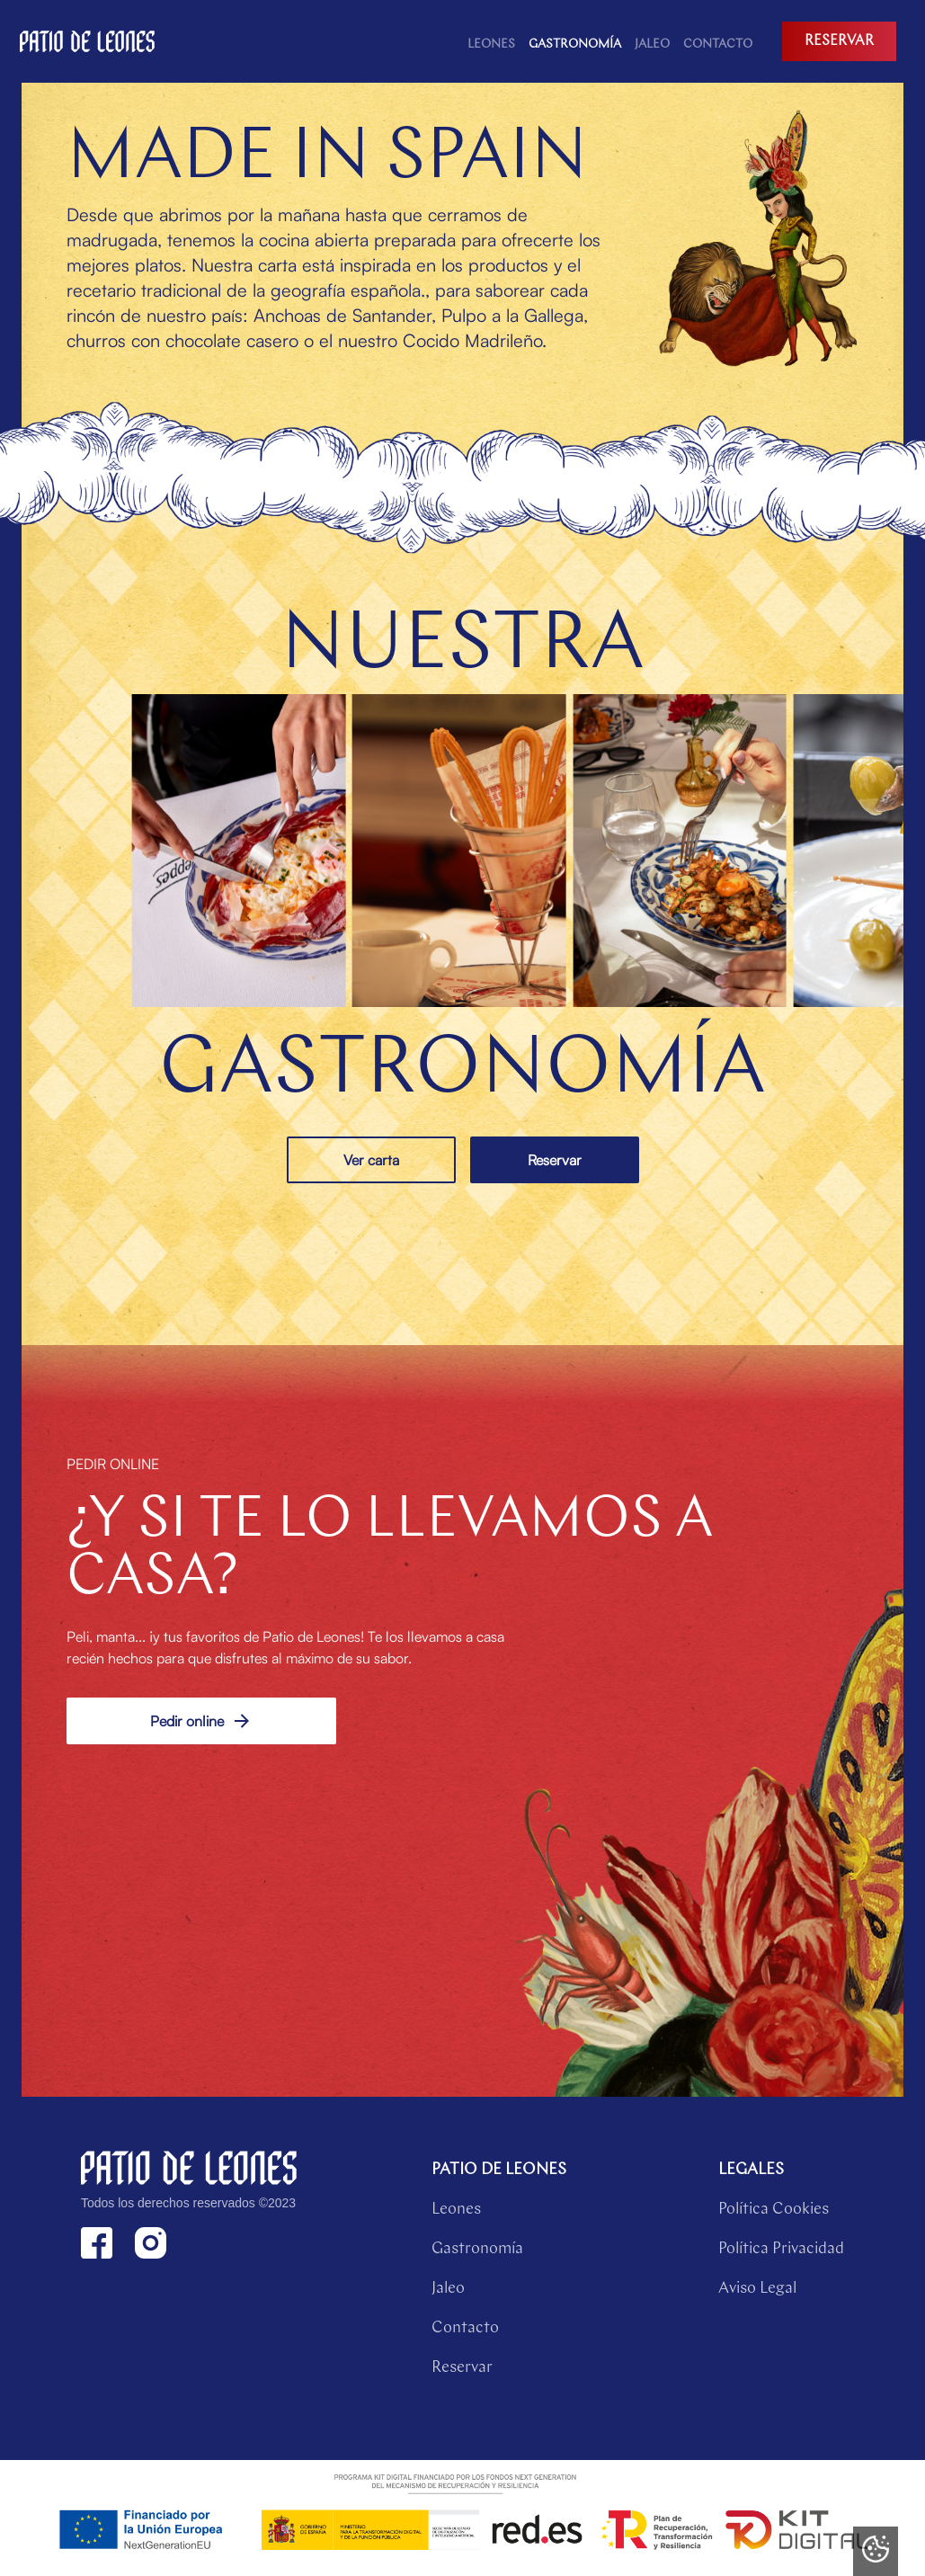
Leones (491, 44)
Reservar (555, 1160)
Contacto (465, 2328)
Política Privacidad (781, 2249)
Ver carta (371, 1160)
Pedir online (201, 1721)
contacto (717, 44)
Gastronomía (575, 44)
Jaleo (652, 44)
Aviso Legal (757, 2288)
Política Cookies (773, 2209)
